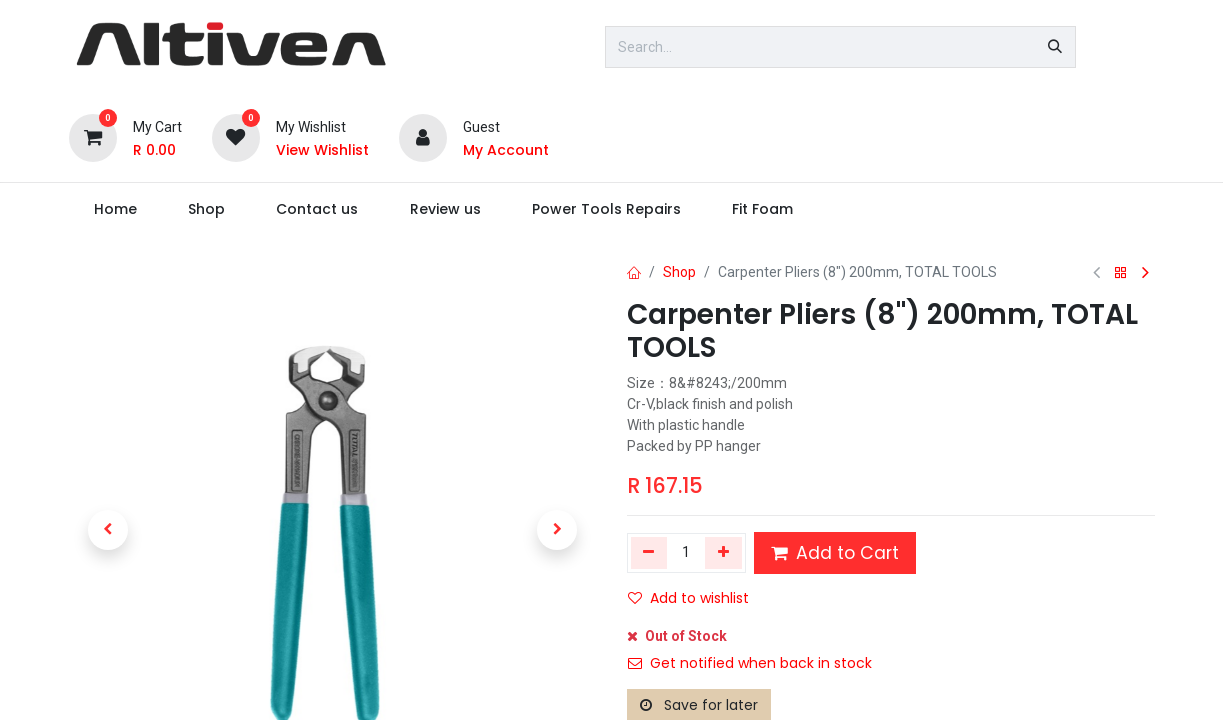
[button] (108, 530)
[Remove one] (649, 553)
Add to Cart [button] (835, 553)
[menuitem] (116, 209)
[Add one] (723, 553)
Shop (679, 272)
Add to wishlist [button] (688, 598)
